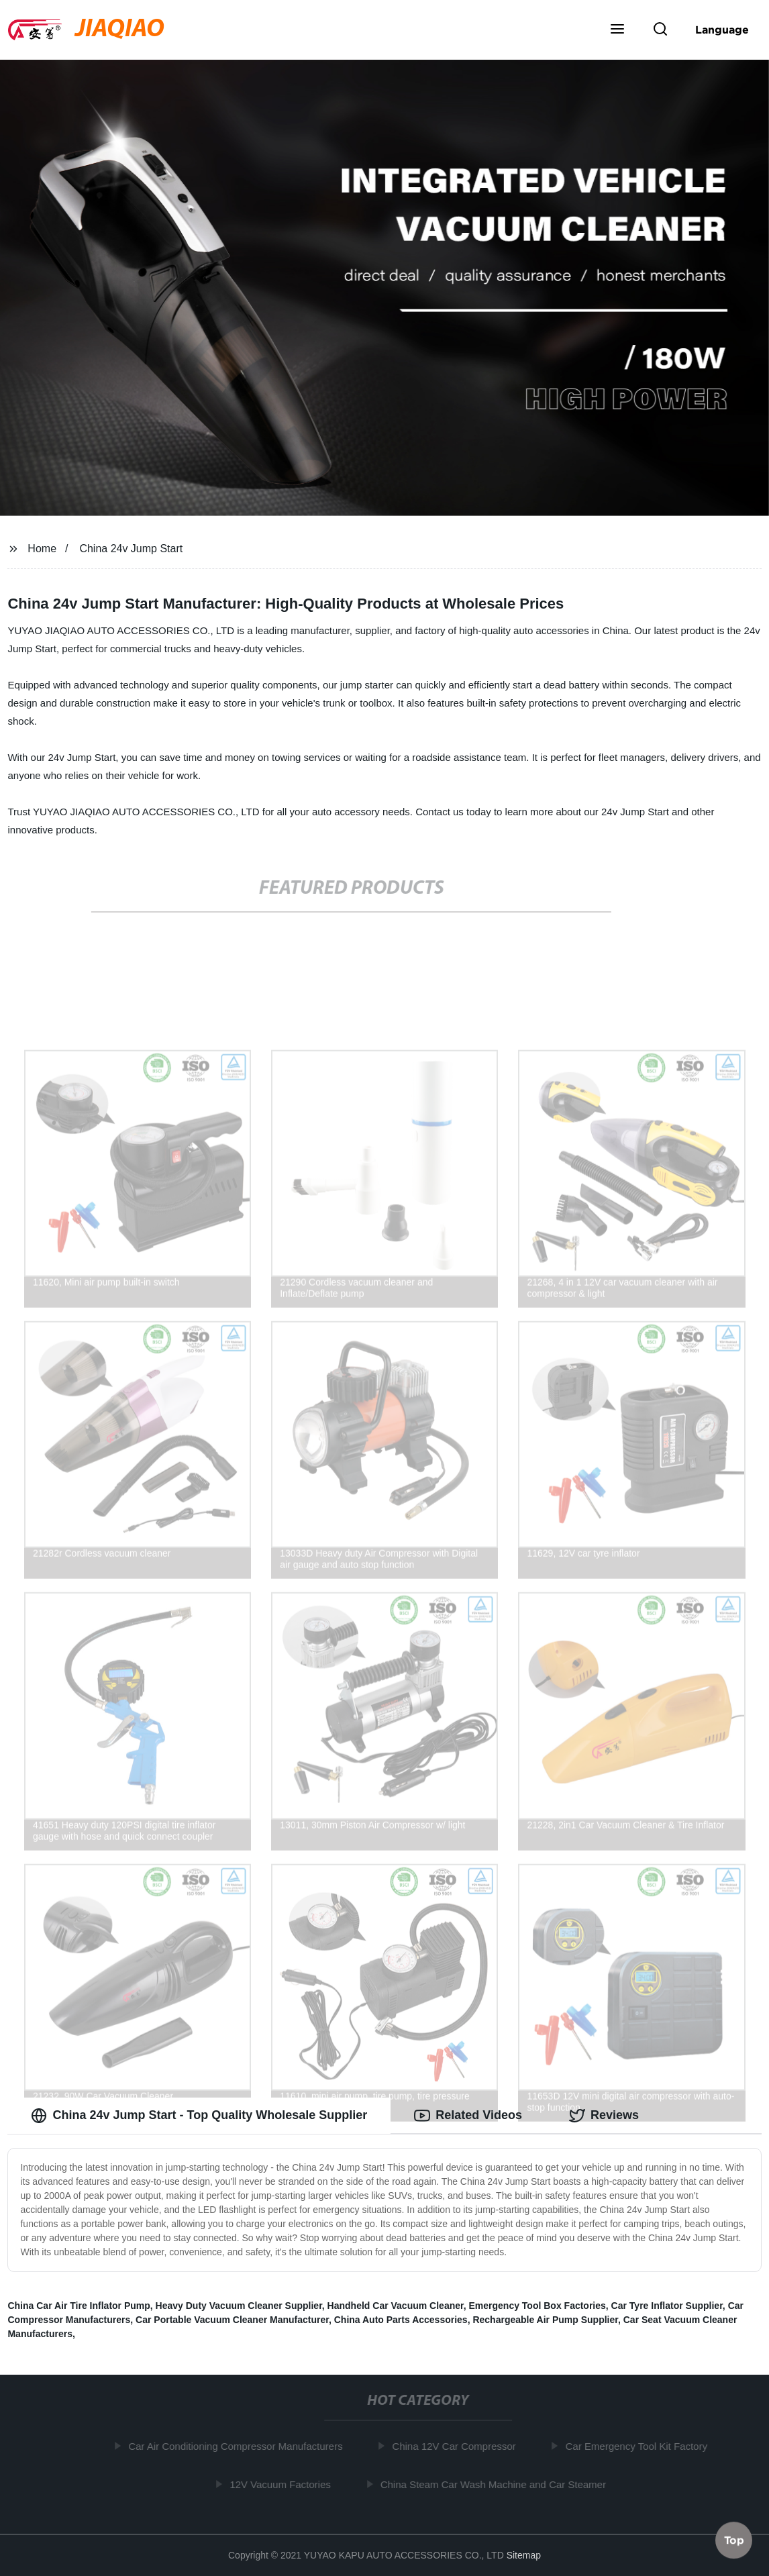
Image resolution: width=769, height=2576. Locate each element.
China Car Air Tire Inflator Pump (78, 2305)
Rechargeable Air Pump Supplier (545, 2319)
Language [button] (722, 29)
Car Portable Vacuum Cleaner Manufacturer (232, 2319)
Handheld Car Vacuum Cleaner (395, 2305)
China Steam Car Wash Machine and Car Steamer (496, 2484)
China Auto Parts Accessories (401, 2319)
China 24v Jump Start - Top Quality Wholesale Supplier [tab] (199, 2116)
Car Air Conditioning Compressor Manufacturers (239, 2446)
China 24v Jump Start (131, 548)
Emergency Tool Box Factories (536, 2305)
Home (42, 548)
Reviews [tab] (604, 2116)
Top (734, 2540)
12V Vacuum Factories (283, 2484)
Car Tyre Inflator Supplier (667, 2305)
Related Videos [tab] (468, 2116)
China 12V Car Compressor (457, 2446)
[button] (617, 30)
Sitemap (524, 2555)
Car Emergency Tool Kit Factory (639, 2446)
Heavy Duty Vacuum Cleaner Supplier (239, 2305)
